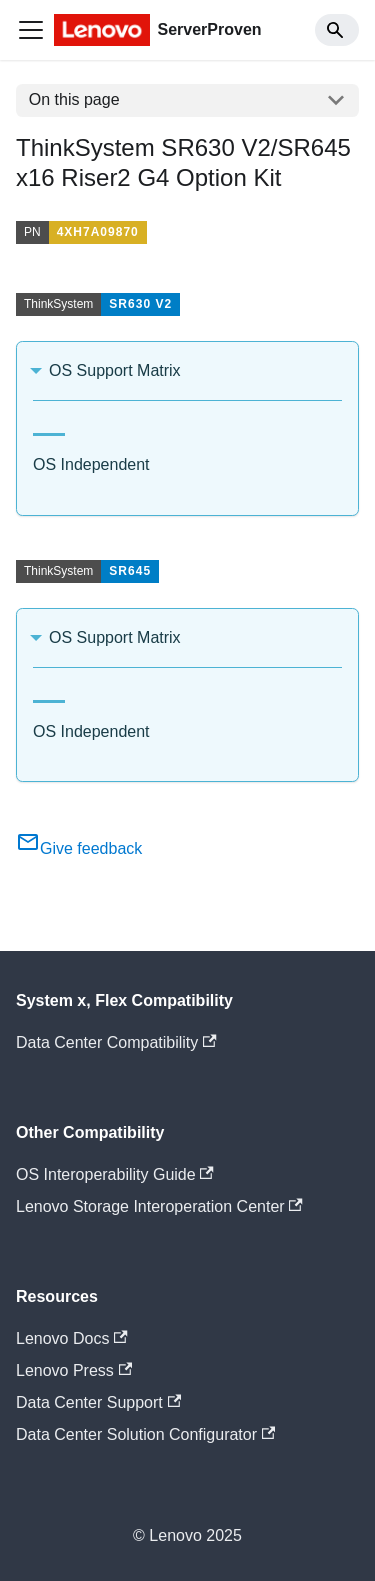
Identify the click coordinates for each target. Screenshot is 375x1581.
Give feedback (79, 848)
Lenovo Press (74, 1370)
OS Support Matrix (115, 370)
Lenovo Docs (72, 1338)
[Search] (337, 30)
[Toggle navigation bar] (31, 30)
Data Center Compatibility (116, 1042)
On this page (74, 99)
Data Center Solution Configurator (145, 1434)
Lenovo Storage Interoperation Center (159, 1206)
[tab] (49, 426)
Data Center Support (98, 1402)
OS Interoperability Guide (115, 1174)
